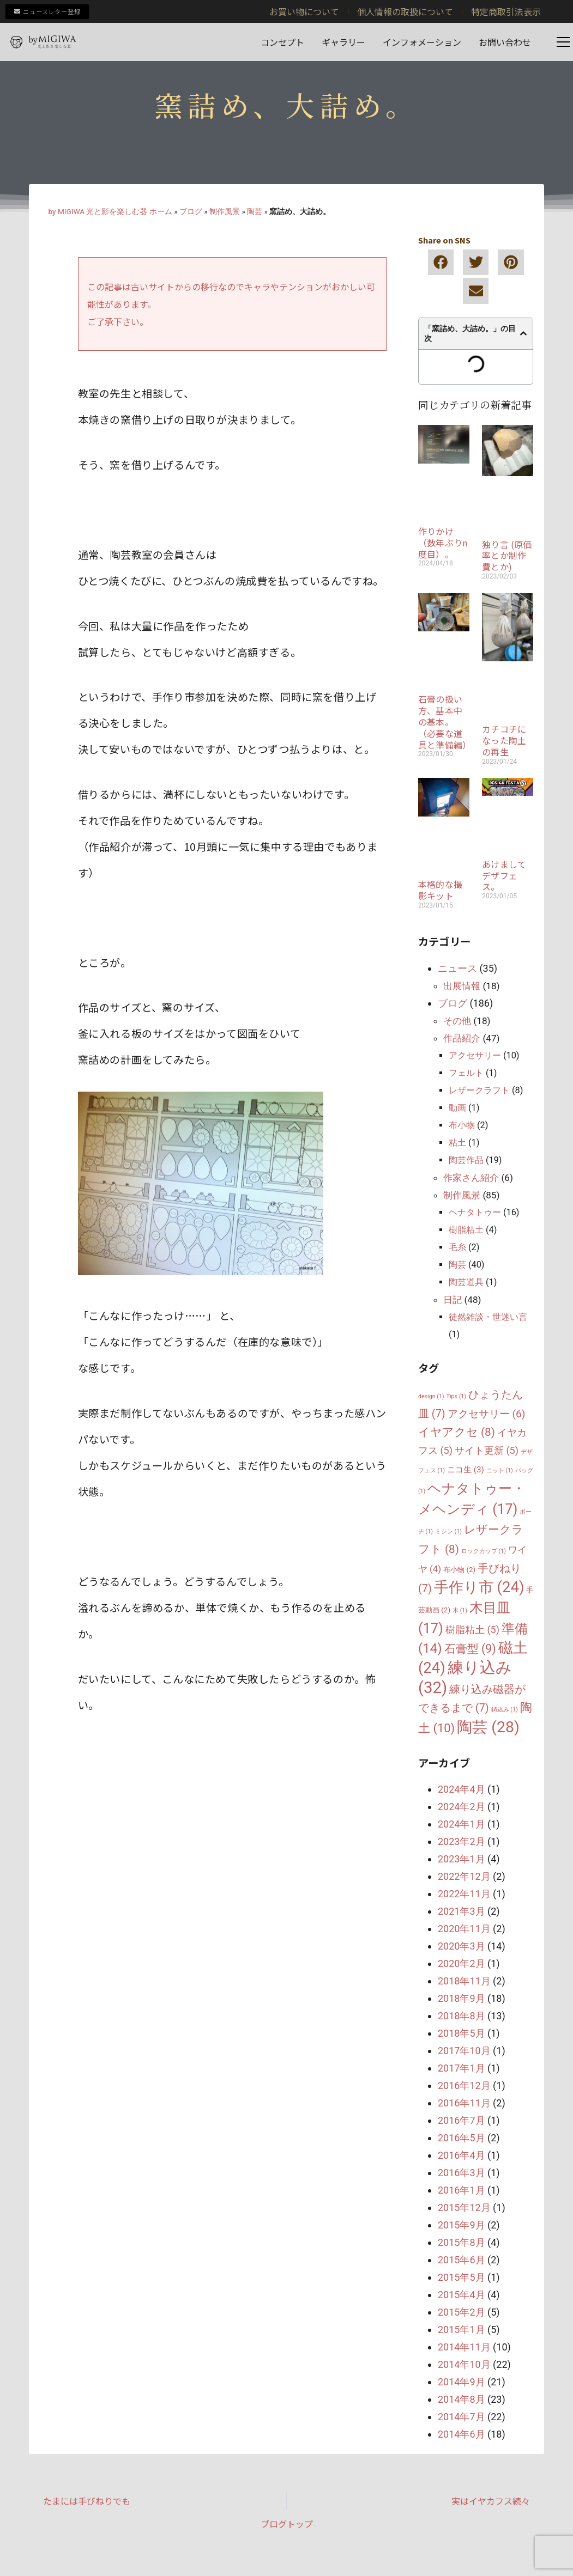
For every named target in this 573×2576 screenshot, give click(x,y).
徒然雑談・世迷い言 (488, 1317)
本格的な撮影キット (440, 890)
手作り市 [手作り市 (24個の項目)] (479, 1587)
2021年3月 (461, 1911)
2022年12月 (464, 1876)
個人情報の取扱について (405, 11)
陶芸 (254, 211)
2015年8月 (461, 2242)
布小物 (462, 1125)
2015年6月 (461, 2260)
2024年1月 (461, 1824)
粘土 (457, 1142)
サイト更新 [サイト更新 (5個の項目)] (486, 1450)
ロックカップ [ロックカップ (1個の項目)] (483, 1551)
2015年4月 (461, 2294)
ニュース (457, 968)
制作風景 (224, 211)
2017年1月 (461, 2068)
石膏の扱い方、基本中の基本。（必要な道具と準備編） (444, 721)
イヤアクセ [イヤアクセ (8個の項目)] (456, 1432)
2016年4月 (461, 2155)
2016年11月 (464, 2103)
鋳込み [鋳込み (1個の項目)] (504, 1709)
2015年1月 (461, 2329)
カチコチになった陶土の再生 (504, 740)
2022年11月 (464, 1893)
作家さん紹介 (471, 1177)
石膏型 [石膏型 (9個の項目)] (470, 1648)
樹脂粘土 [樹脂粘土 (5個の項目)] (472, 1629)
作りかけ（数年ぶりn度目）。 (442, 543)
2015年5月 (461, 2277)
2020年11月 (464, 1928)
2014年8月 (461, 2399)
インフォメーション (422, 41)
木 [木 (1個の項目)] (460, 1610)
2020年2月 (461, 1963)
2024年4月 (461, 1789)
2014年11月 (464, 2347)
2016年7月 (461, 2120)
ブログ (190, 211)
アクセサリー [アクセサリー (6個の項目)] (487, 1414)
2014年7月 (461, 2416)
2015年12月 (464, 2207)
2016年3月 (461, 2172)
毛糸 (457, 1247)
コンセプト (282, 41)
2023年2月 (461, 1841)
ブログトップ (287, 2523)
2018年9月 (461, 1998)
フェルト (466, 1073)
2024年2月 (461, 1806)
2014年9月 (461, 2382)
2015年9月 (461, 2225)
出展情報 (461, 986)
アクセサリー (475, 1055)
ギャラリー (343, 41)
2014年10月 (464, 2364)
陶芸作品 (466, 1160)
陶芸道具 (466, 1282)
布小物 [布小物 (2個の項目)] (459, 1570)
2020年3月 (461, 1946)
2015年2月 (461, 2312)
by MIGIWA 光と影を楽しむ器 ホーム (110, 211)
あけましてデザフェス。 (504, 875)
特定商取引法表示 (506, 11)
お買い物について (304, 11)
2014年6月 (461, 2434)
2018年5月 (461, 2033)
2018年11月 (464, 1981)
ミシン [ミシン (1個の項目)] (448, 1531)
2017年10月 (464, 2050)
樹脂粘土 (466, 1230)
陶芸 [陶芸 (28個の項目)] (488, 1727)
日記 (452, 1299)
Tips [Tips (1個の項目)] (456, 1396)
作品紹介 (461, 1038)
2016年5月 (461, 2137)
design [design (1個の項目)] (431, 1396)
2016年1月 (461, 2190)
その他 (457, 1020)
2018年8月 (461, 2015)
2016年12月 (464, 2085)
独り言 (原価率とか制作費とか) (507, 556)
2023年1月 (461, 1859)
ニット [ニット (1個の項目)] (499, 1470)
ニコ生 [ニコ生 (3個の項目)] (465, 1470)
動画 (457, 1108)
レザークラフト (479, 1090)
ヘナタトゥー (475, 1212)
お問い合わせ (505, 41)
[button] (441, 262)
